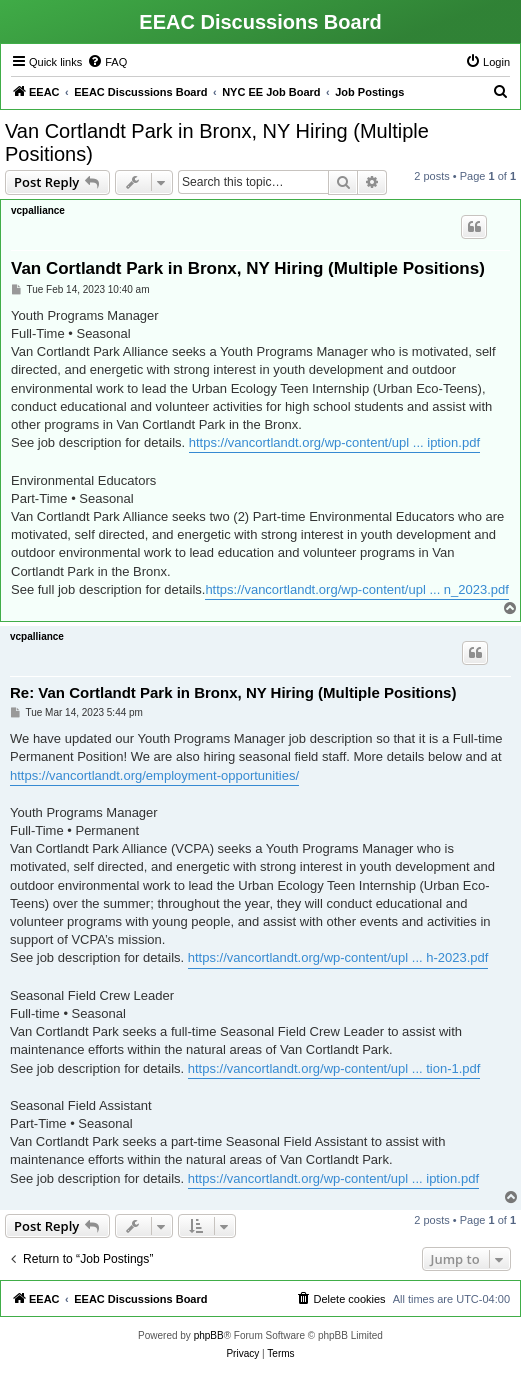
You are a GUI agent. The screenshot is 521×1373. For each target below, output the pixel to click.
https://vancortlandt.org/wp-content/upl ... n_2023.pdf (357, 589)
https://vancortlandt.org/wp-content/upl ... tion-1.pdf (334, 1068)
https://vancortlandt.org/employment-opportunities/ (154, 775)
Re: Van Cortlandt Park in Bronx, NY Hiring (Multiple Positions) (233, 692)
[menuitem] (107, 62)
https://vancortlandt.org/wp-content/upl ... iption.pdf (334, 442)
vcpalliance (38, 210)
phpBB (209, 1335)
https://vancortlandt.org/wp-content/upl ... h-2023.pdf (338, 957)
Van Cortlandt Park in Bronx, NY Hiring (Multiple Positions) (217, 142)
